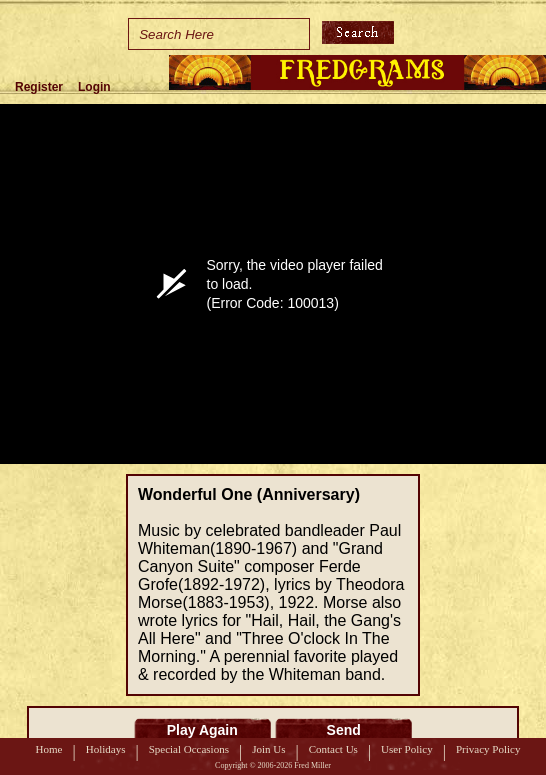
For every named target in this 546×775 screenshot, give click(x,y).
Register (39, 87)
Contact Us (333, 749)
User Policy (407, 749)
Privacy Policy (488, 749)
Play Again (202, 730)
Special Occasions (189, 749)
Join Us (268, 749)
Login (94, 87)
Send (344, 730)
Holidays (106, 749)
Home (49, 749)
